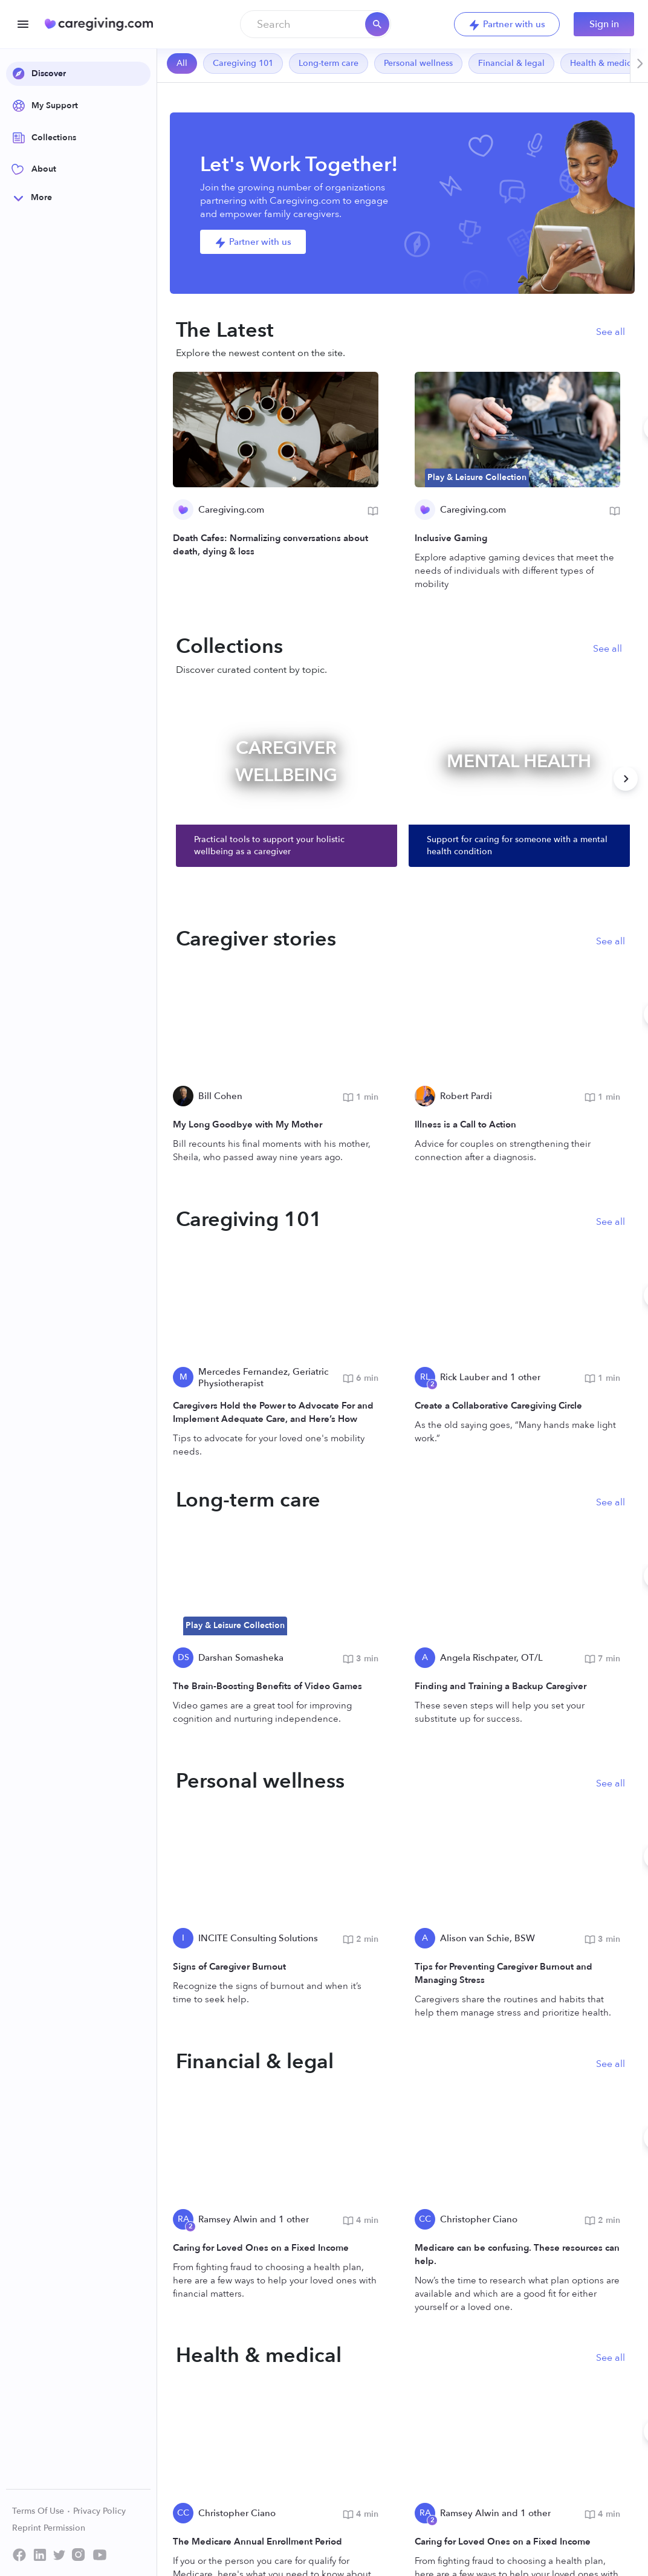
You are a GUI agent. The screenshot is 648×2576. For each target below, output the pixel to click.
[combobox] (315, 24)
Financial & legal (511, 63)
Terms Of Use (41, 2511)
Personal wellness (418, 63)
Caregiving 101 (243, 63)
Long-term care (328, 63)
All (182, 63)
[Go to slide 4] (427, 2541)
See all (610, 332)
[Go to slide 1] (362, 2541)
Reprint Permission (48, 2528)
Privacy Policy (99, 2511)
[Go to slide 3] (406, 2541)
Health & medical (604, 63)
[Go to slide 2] (384, 2541)
